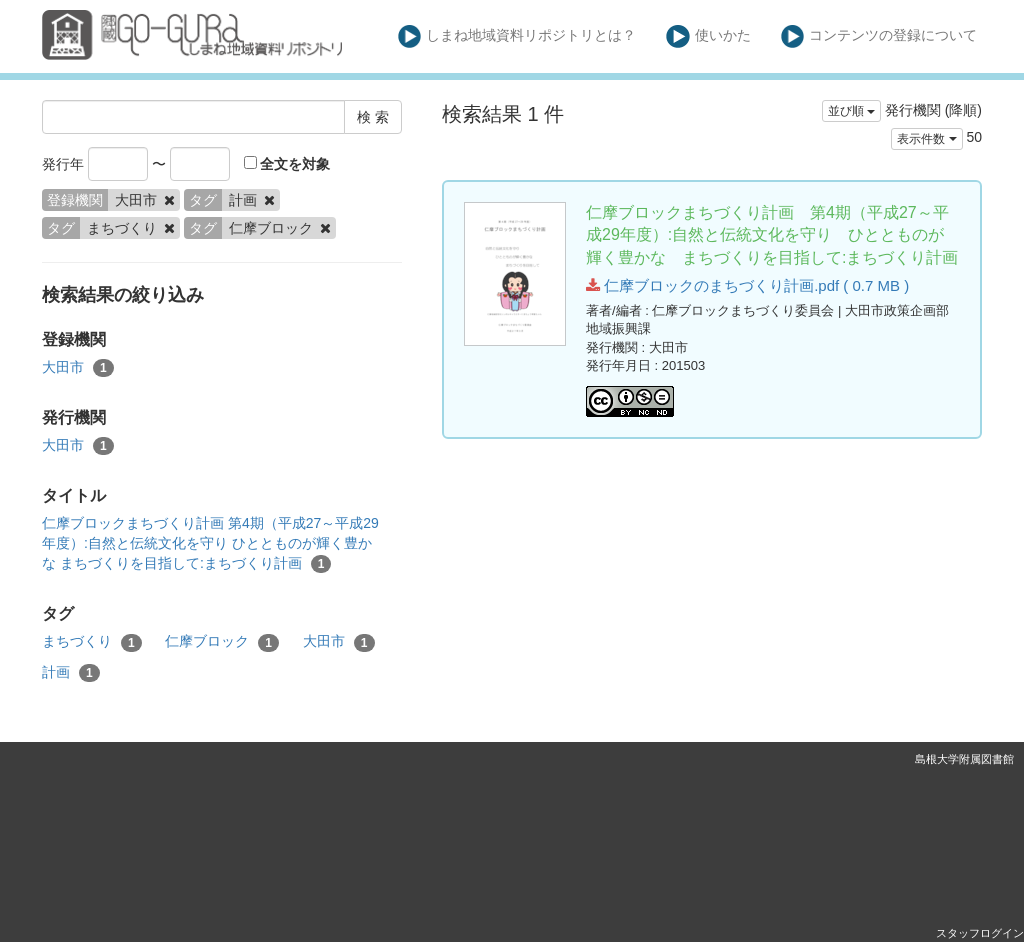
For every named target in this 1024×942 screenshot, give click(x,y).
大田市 (78, 368)
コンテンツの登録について (879, 36)
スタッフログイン (980, 933)
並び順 (851, 111)
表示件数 (926, 139)
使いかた (708, 36)
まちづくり (92, 642)
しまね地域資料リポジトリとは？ (517, 36)
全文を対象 (287, 164)
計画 (71, 673)
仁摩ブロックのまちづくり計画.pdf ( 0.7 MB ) (747, 285)
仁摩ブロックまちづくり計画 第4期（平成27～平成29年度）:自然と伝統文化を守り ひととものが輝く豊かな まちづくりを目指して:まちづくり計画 (210, 544)
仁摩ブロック (222, 642)
